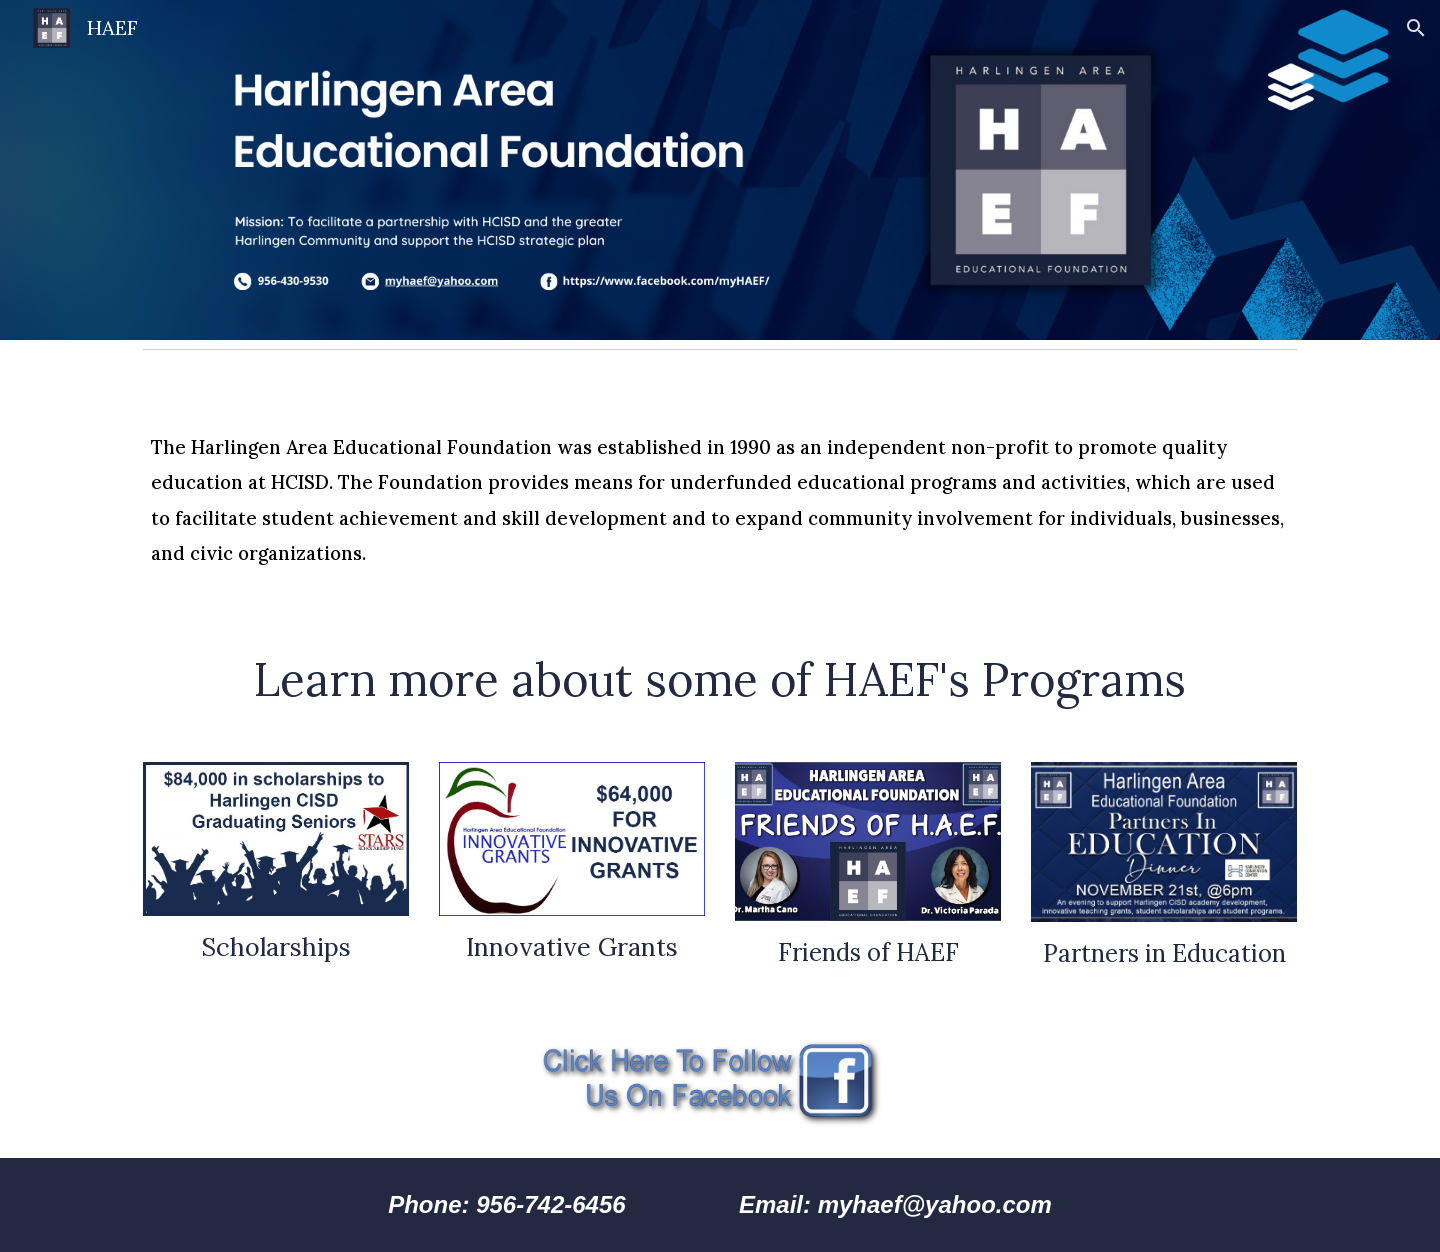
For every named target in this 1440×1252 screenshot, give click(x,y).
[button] (1416, 28)
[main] (720, 489)
